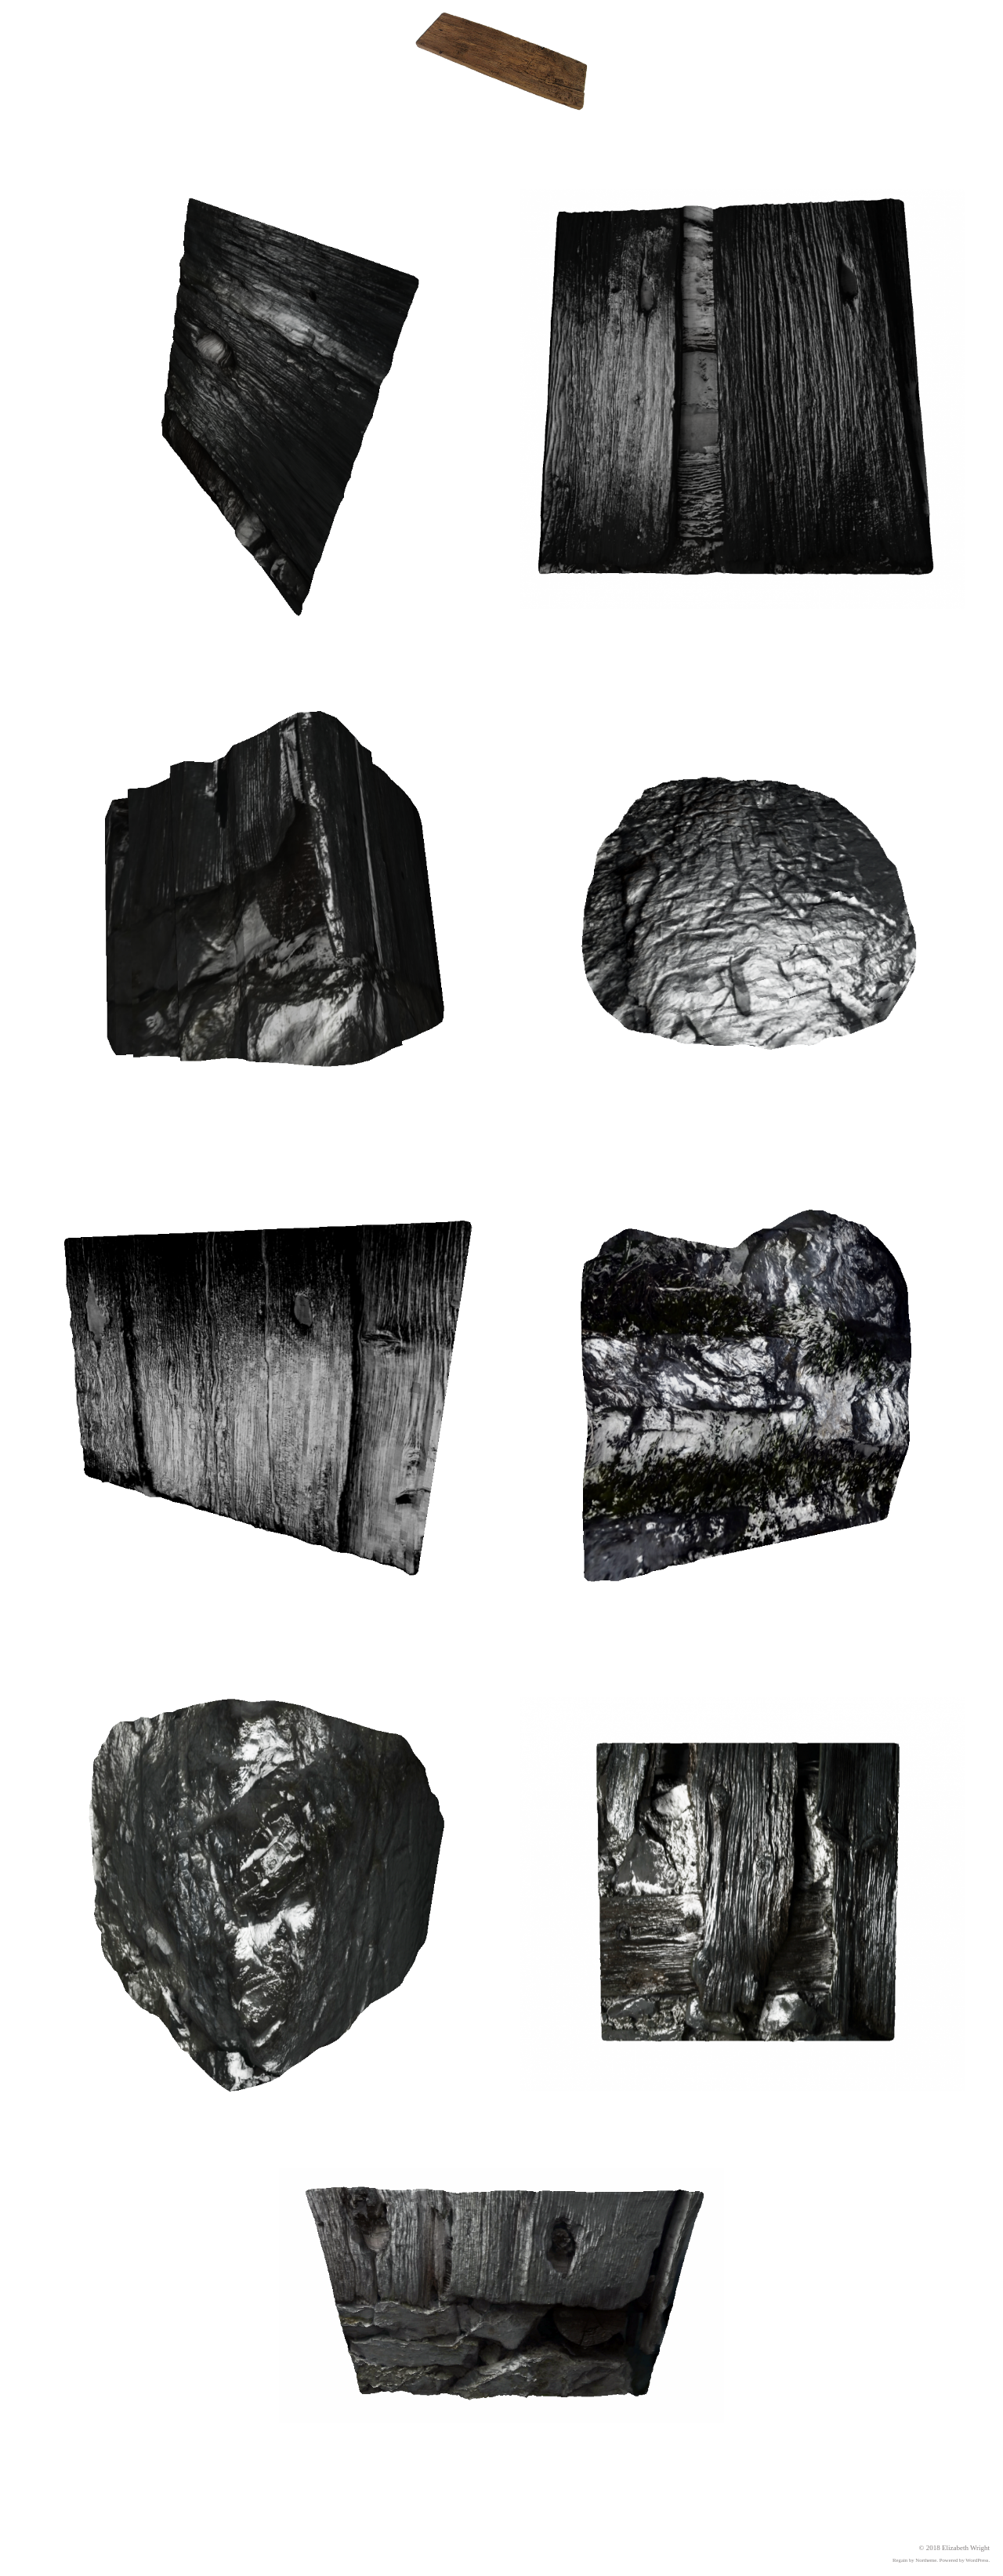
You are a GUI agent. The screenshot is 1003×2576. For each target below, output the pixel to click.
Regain (900, 2560)
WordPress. (977, 2560)
